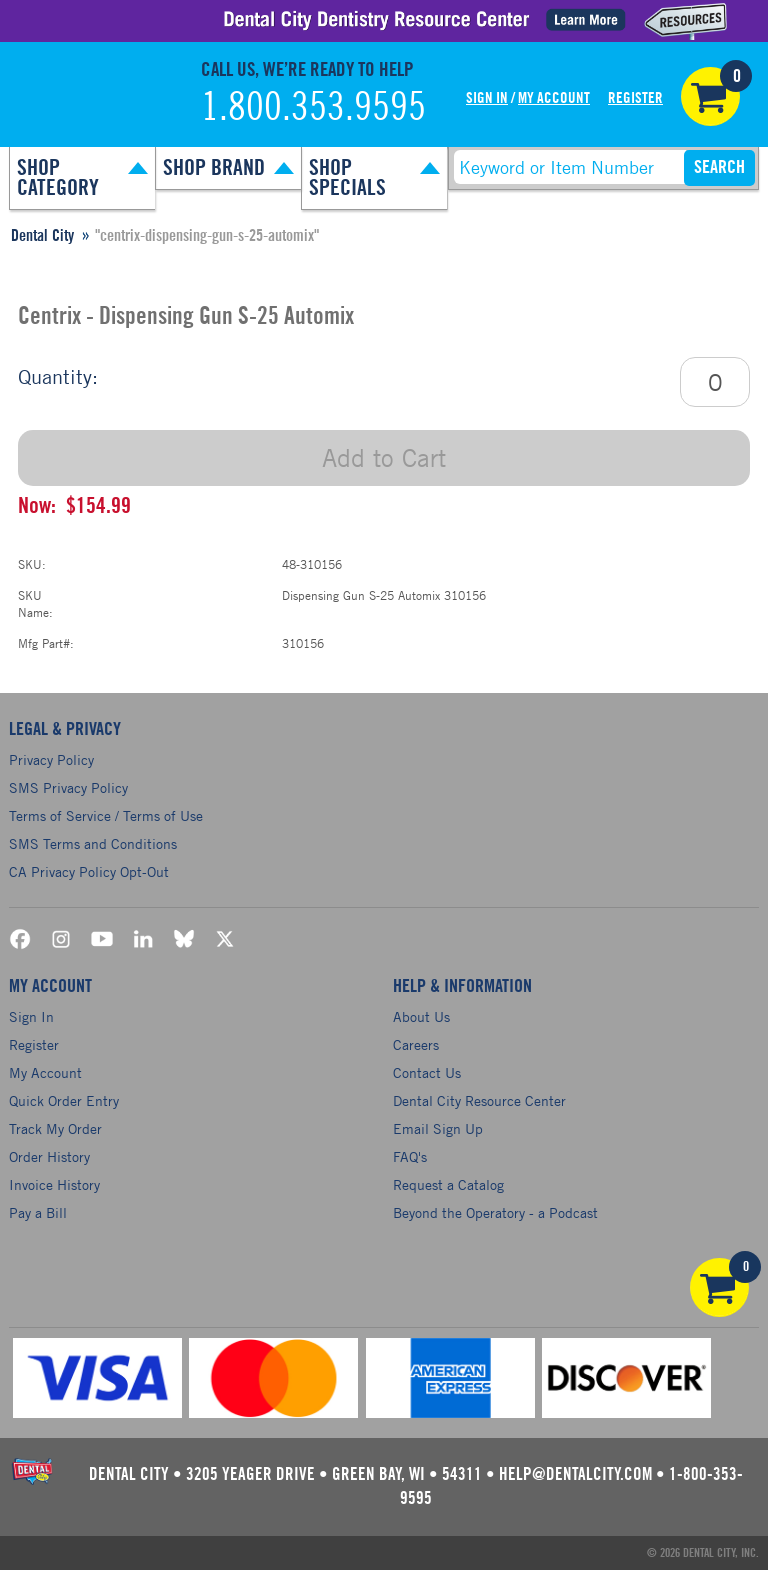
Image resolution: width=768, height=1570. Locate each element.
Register (635, 98)
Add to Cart (384, 457)
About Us (421, 1016)
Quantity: (58, 376)
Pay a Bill (38, 1212)
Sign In (487, 98)
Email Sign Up (438, 1128)
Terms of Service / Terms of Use (106, 815)
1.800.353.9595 (313, 108)
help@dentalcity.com (575, 1474)
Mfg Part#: (46, 643)
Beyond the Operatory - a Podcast (495, 1212)
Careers (416, 1044)
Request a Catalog (448, 1184)
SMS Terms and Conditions (93, 843)
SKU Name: (35, 603)
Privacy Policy (51, 759)
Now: (37, 506)
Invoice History (54, 1184)
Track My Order (55, 1128)
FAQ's (410, 1156)
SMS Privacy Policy (68, 787)
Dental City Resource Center (479, 1100)
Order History (49, 1156)
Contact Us (427, 1072)
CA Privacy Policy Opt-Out (89, 871)
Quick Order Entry (64, 1100)
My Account (554, 98)
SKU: (32, 564)
